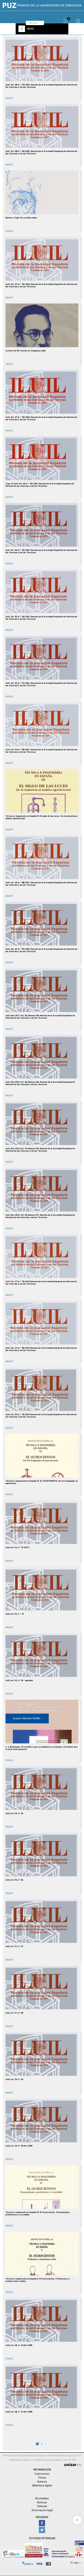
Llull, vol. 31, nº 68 (14, 2013)
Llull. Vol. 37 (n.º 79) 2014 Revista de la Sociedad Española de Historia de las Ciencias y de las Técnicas (41, 1282)
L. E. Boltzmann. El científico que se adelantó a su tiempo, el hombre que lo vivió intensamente (41, 1748)
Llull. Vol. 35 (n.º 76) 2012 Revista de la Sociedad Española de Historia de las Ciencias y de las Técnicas (41, 1415)
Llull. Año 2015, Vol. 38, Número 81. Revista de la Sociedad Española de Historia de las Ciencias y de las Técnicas (40, 1216)
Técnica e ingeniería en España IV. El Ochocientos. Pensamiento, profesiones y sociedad (37, 2213)
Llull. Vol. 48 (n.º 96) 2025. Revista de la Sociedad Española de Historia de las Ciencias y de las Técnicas (41, 152)
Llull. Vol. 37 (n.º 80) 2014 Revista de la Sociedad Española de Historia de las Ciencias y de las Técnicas (41, 1349)
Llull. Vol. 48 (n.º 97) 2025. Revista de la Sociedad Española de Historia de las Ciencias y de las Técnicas (41, 86)
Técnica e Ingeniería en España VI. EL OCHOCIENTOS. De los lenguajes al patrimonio (41, 1482)
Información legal (42, 2510)
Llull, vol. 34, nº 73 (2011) (17, 1547)
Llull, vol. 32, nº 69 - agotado (19, 1680)
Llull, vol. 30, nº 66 (14, 1880)
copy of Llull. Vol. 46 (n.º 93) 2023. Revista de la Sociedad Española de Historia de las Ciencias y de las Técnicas (39, 485)
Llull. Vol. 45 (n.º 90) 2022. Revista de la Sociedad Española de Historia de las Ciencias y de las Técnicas (41, 617)
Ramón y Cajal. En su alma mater (21, 218)
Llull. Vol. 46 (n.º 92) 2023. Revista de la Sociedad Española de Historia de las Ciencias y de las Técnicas (41, 551)
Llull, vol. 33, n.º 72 (14, 1614)
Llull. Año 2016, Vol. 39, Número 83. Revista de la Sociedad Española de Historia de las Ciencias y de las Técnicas (40, 1149)
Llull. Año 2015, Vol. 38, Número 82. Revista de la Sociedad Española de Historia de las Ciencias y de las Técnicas (40, 1083)
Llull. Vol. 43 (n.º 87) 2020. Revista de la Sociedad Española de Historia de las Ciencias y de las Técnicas (41, 950)
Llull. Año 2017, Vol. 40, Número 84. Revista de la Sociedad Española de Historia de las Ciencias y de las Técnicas (40, 1016)
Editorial (42, 2506)
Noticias (42, 2502)
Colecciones (42, 2473)
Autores (42, 2481)
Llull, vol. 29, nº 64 (14, 1813)
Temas (42, 2477)
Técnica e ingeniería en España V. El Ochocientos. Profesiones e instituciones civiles (37, 2280)
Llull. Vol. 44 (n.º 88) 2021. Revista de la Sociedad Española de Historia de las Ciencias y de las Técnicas (41, 883)
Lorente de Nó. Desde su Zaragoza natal (25, 351)
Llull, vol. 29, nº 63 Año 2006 (18, 2146)
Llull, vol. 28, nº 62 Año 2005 (18, 2345)
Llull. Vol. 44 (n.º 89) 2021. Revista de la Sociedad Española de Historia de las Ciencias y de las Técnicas (41, 750)
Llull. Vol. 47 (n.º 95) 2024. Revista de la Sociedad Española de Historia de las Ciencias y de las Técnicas (41, 285)
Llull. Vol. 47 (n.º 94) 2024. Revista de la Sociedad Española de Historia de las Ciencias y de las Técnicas (41, 418)
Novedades (42, 2498)
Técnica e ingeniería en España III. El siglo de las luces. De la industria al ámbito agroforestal (41, 817)
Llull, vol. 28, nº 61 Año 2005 (18, 2412)
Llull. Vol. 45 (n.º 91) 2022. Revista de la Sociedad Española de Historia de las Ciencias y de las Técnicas (41, 684)
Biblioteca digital (42, 2485)
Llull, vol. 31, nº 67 (14, 1946)
